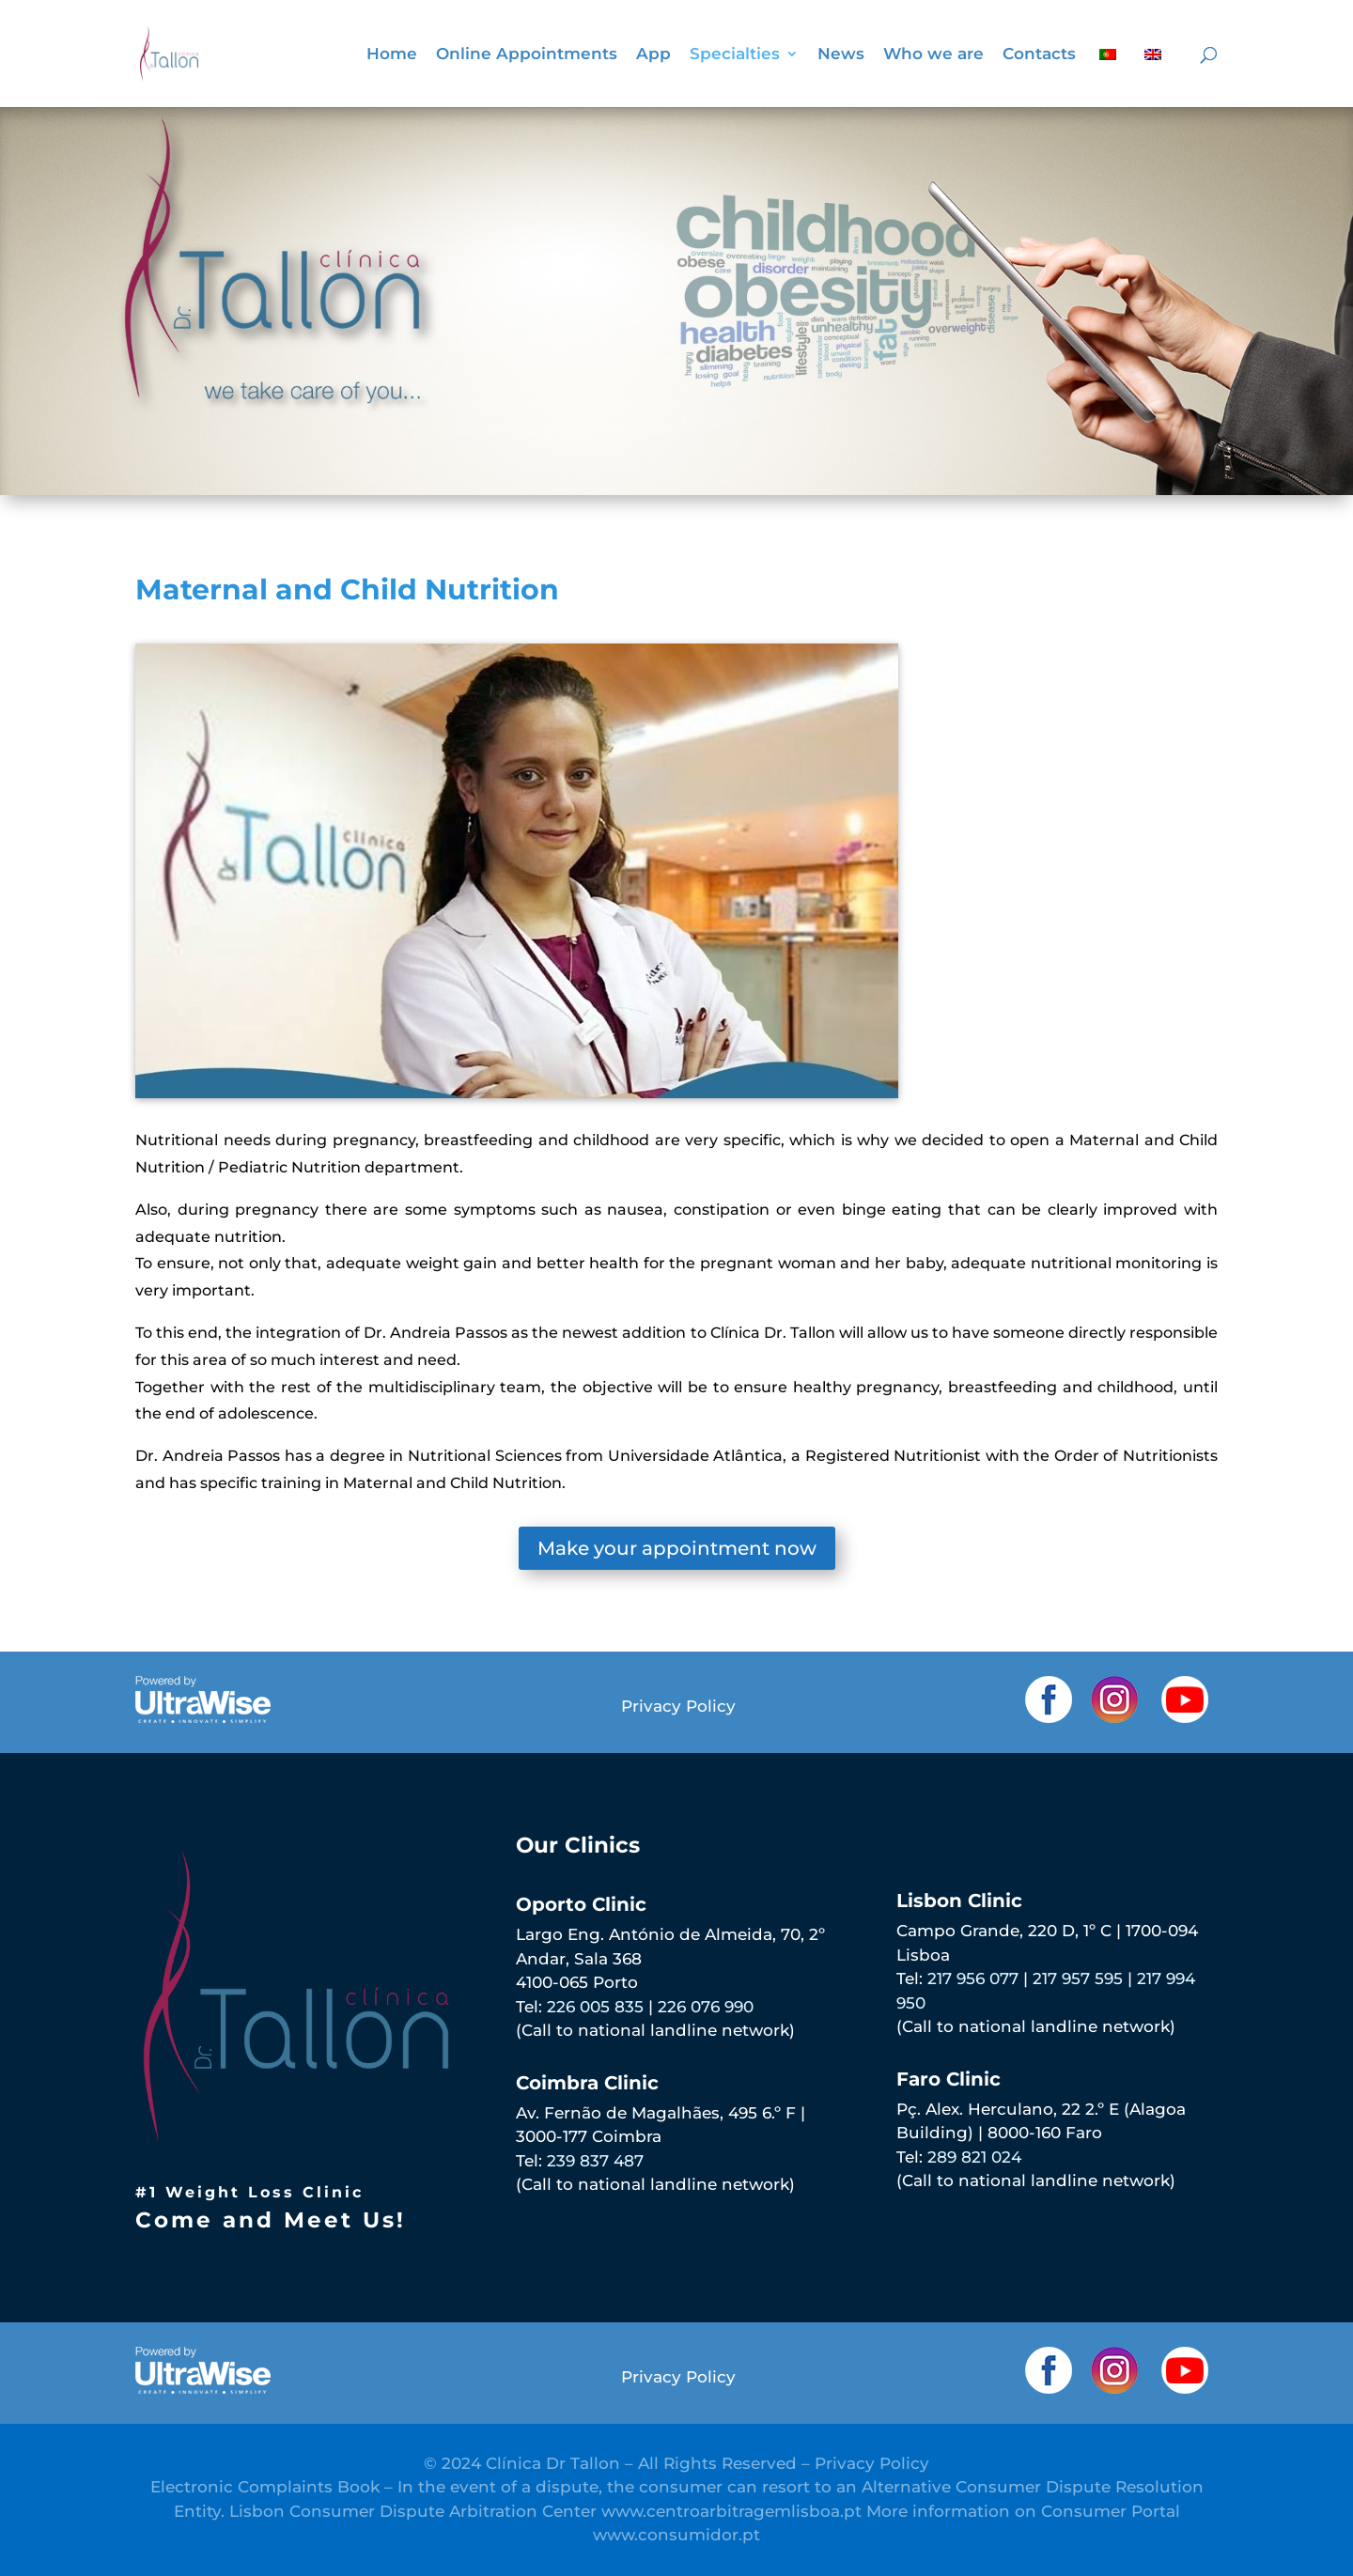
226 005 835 (595, 2006)
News (840, 55)
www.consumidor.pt (676, 2534)
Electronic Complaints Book (265, 2486)
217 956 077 (973, 1978)
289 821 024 (974, 2157)
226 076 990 (706, 2006)
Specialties (735, 55)
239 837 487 (595, 2160)
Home (391, 55)
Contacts (1039, 55)
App (653, 55)
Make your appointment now (676, 1548)
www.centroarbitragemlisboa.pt (731, 2511)
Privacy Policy (678, 1706)
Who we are (933, 55)
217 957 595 (1078, 1978)
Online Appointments (526, 55)
